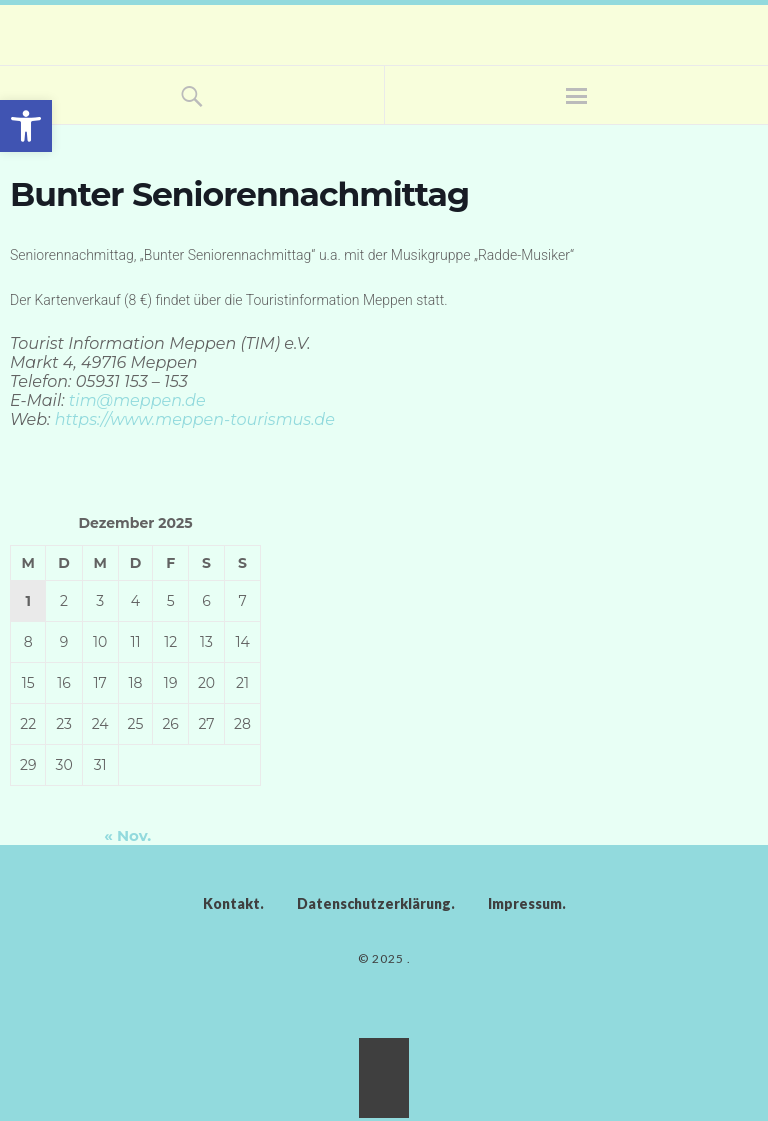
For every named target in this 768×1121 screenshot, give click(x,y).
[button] (26, 126)
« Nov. (127, 835)
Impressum (525, 903)
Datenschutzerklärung (374, 903)
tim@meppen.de (137, 400)
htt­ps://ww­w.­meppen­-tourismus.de (195, 419)
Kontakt (231, 903)
